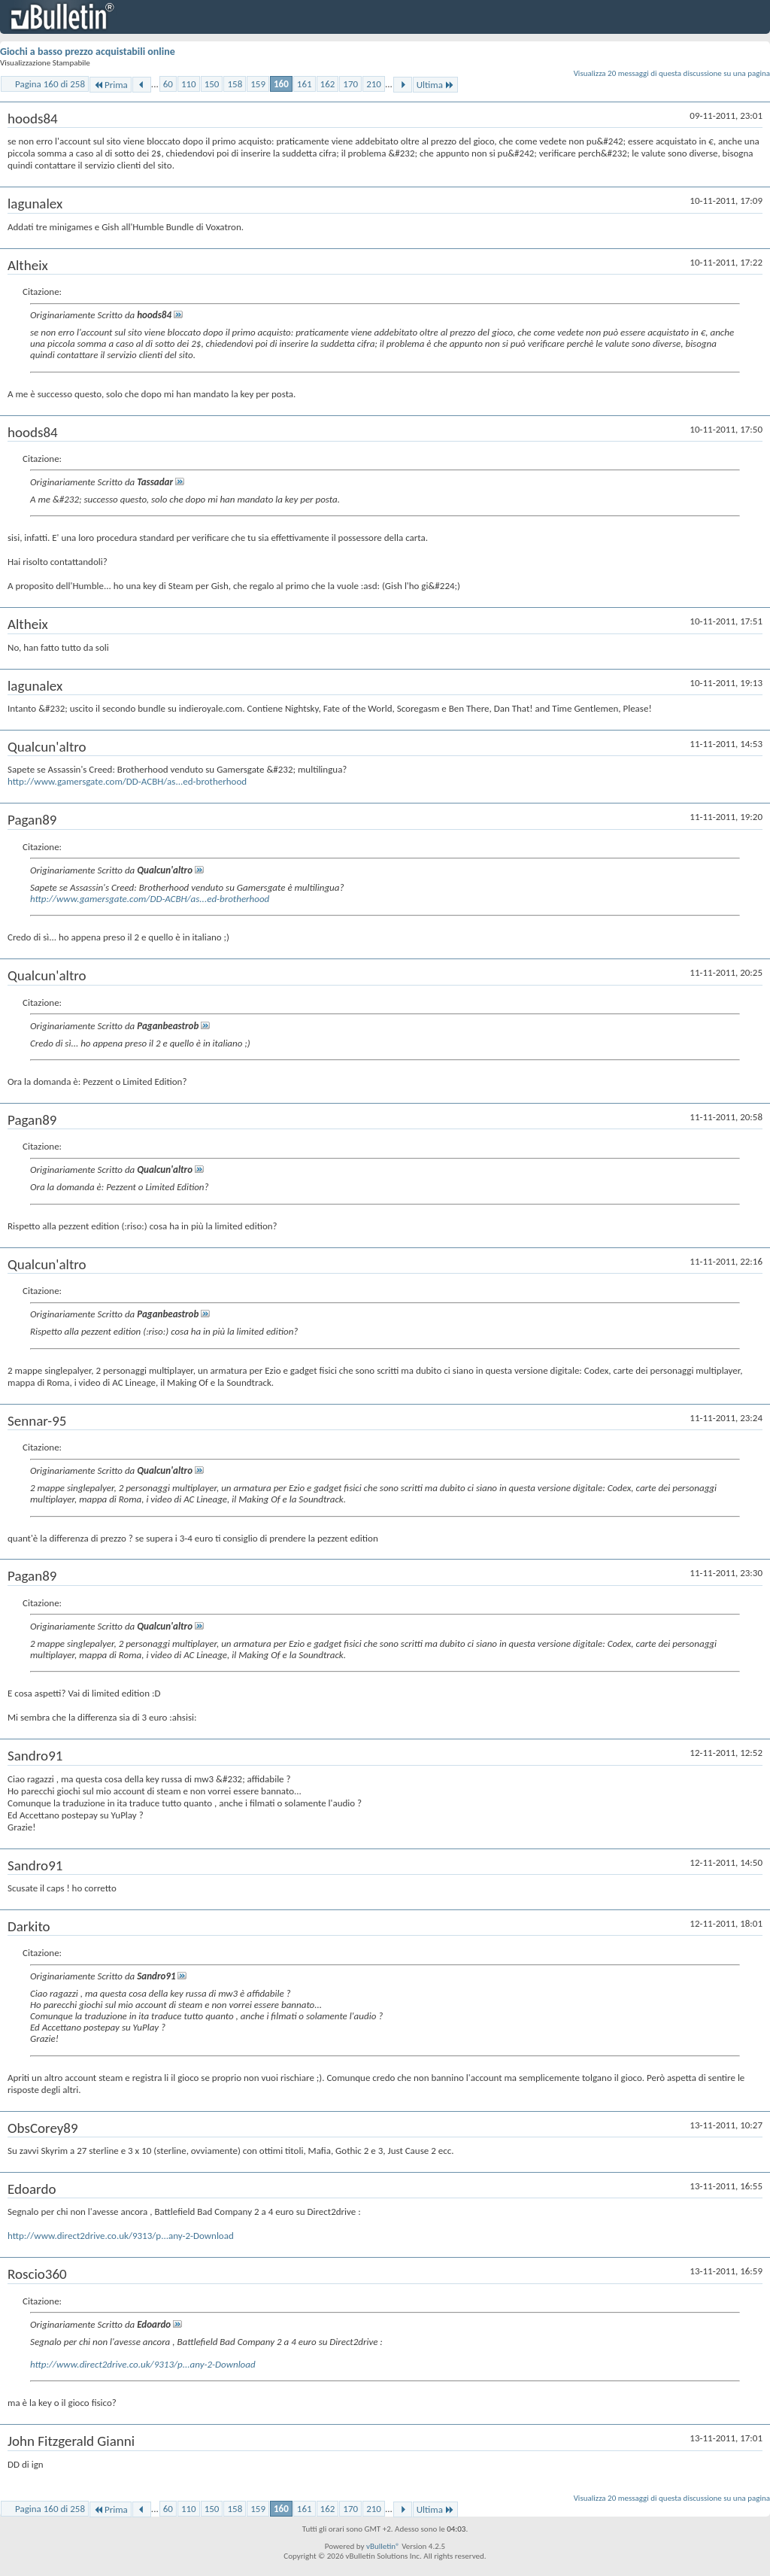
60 (168, 84)
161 (304, 84)
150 (212, 84)
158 (234, 84)
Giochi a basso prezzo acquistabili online (87, 51)
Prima (110, 84)
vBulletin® (383, 2546)
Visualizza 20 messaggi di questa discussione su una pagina (672, 73)
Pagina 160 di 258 (50, 84)
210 (373, 84)
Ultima (435, 84)
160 (281, 84)
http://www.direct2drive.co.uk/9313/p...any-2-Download (121, 2235)
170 (350, 84)
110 (188, 84)
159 (257, 84)
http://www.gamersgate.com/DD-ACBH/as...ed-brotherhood (127, 781)
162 (327, 84)
